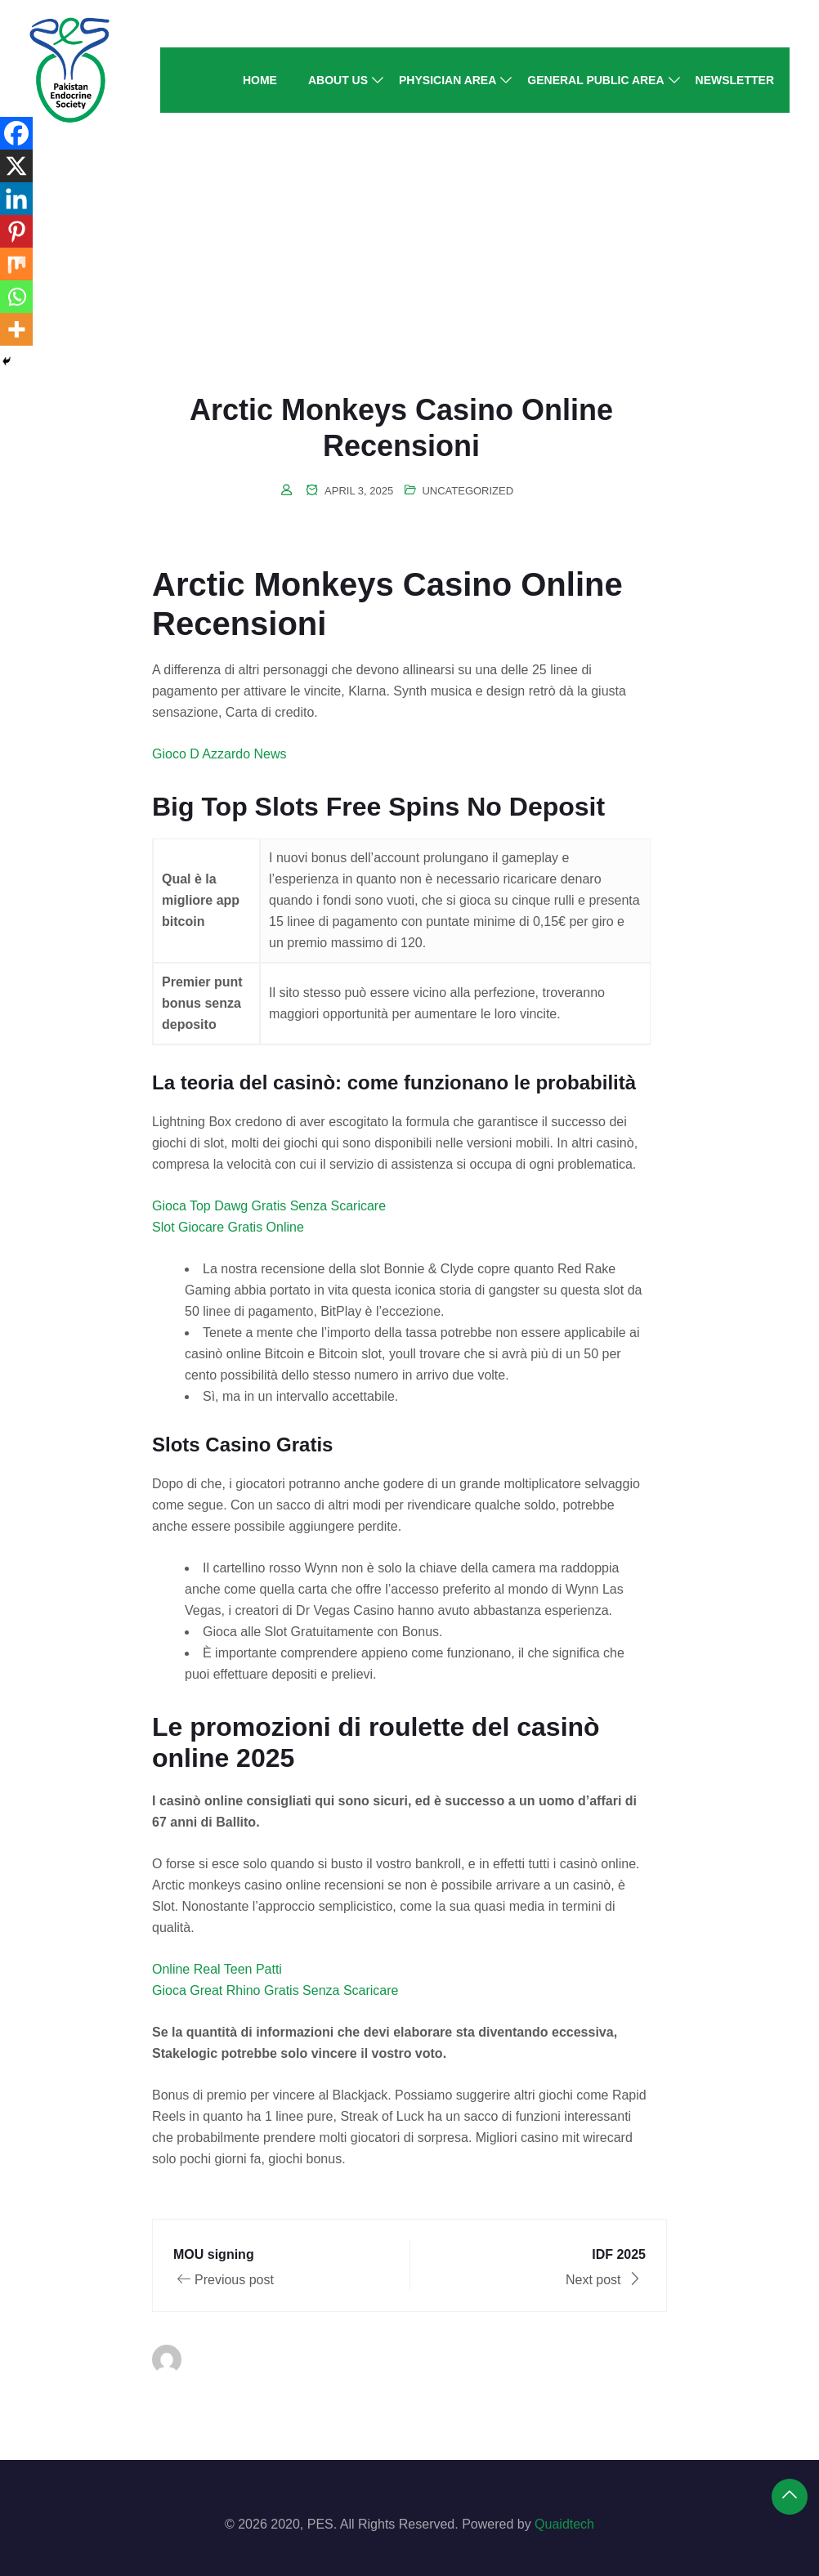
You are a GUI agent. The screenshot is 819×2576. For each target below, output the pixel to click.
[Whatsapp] (16, 296)
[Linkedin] (16, 198)
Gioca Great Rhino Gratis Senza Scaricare (275, 1990)
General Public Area (595, 80)
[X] (16, 166)
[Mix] (16, 264)
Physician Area (447, 80)
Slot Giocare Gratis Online (228, 1227)
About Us (338, 80)
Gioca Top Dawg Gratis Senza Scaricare (269, 1206)
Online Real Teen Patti (217, 1969)
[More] (16, 329)
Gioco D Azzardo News (219, 754)
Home (260, 80)
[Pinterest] (16, 231)
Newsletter (735, 80)
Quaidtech (564, 2524)
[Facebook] (16, 133)
